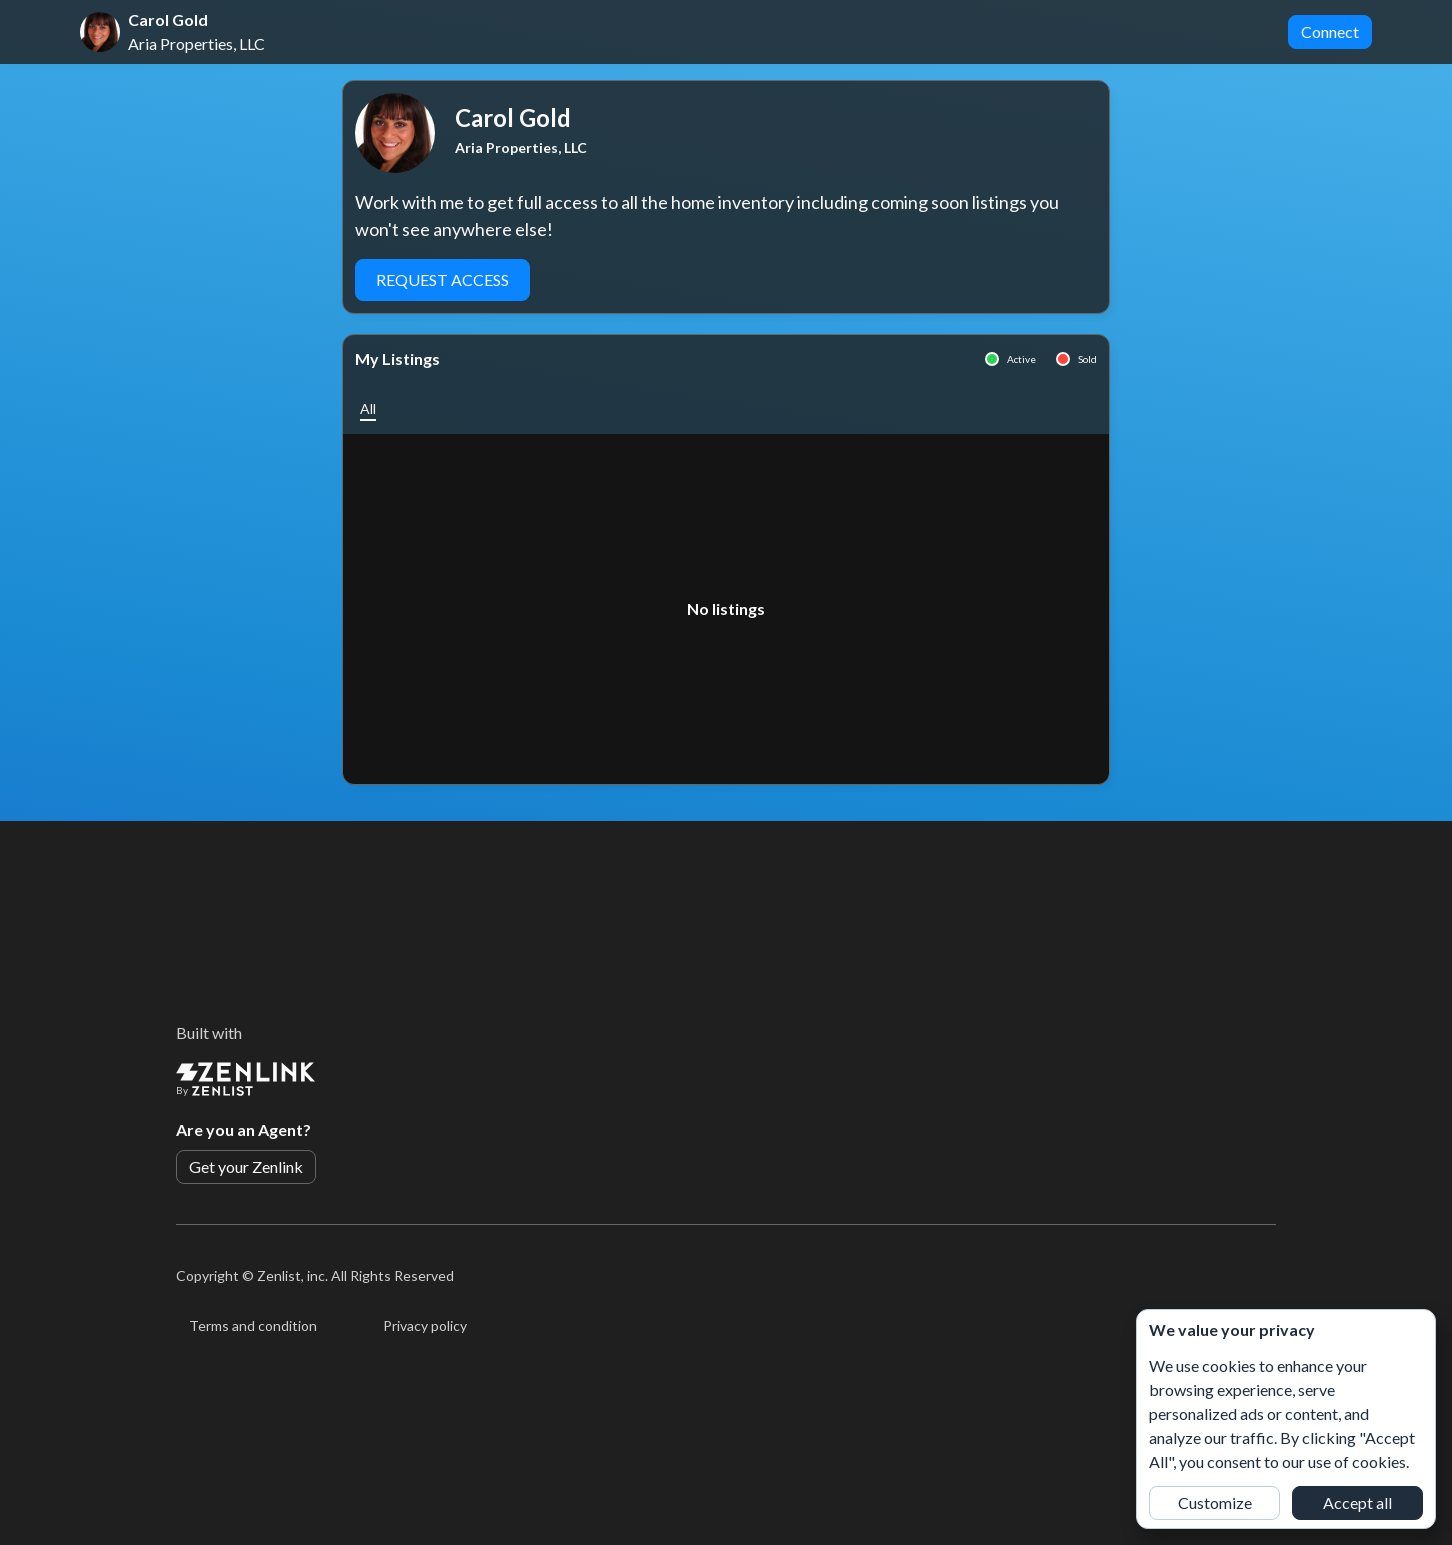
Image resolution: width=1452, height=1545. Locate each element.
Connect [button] (1330, 31)
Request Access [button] (442, 279)
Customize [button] (1215, 1502)
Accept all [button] (1357, 1502)
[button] (368, 408)
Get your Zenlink (246, 1166)
